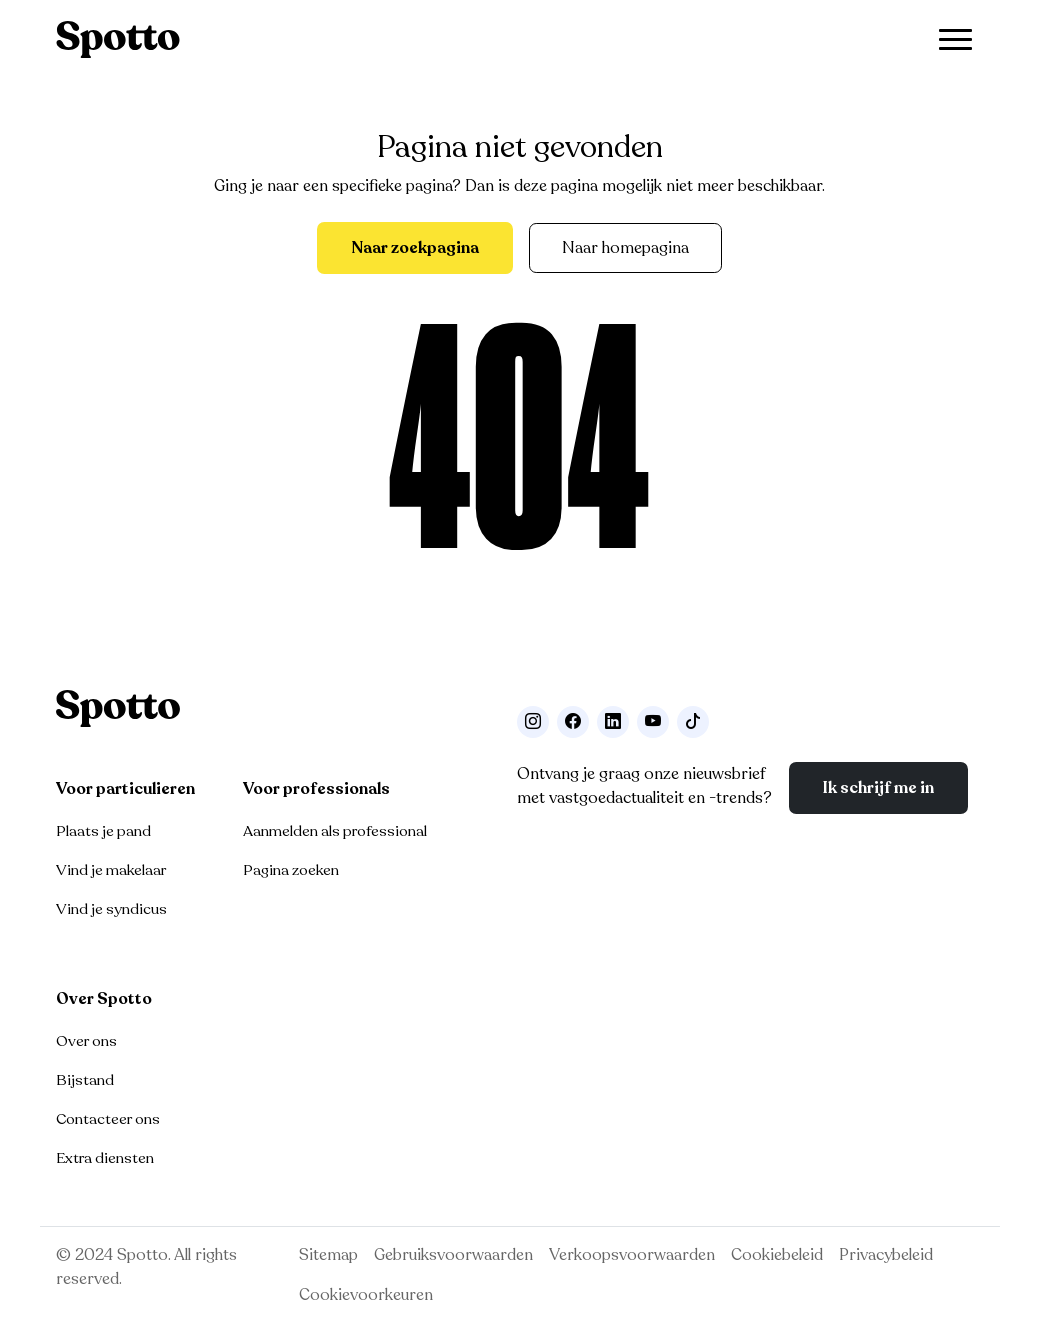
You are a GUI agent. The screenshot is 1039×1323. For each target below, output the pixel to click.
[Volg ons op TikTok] (693, 722)
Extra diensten (105, 1158)
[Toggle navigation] (955, 39)
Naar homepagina (625, 248)
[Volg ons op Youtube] (653, 722)
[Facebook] (573, 722)
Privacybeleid (886, 1255)
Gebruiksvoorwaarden (453, 1255)
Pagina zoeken (291, 870)
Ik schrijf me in (878, 788)
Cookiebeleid (777, 1255)
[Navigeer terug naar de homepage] (118, 39)
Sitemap (328, 1255)
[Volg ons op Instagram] (533, 722)
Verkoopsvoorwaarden (632, 1255)
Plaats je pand (103, 831)
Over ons (86, 1041)
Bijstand (85, 1080)
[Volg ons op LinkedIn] (613, 722)
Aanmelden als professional (335, 831)
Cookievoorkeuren (366, 1295)
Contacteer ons (108, 1119)
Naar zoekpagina (415, 248)
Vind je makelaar (111, 870)
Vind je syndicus (111, 909)
